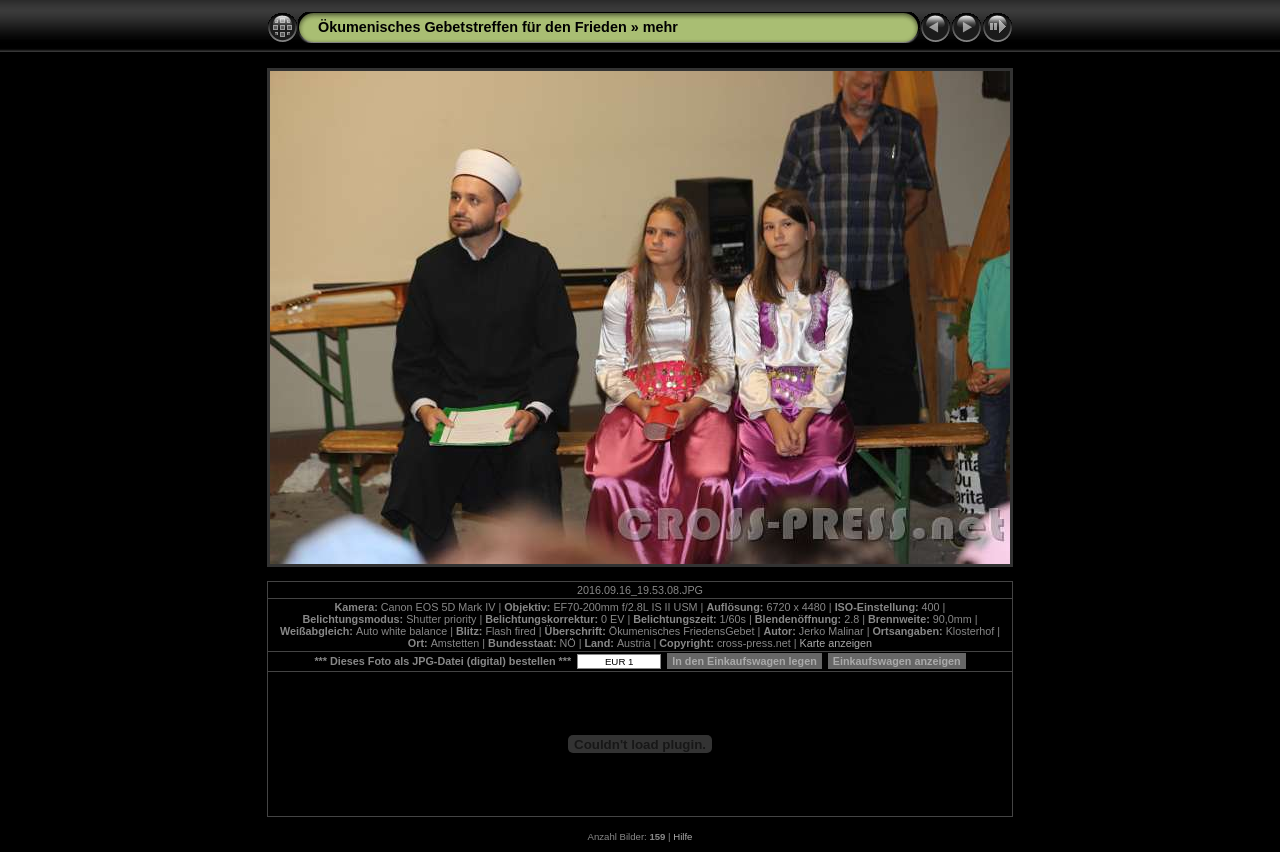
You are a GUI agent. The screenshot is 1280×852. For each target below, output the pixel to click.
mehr (660, 27)
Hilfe (682, 836)
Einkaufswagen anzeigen (897, 661)
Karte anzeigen (835, 643)
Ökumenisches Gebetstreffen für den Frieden (472, 27)
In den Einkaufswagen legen (744, 661)
